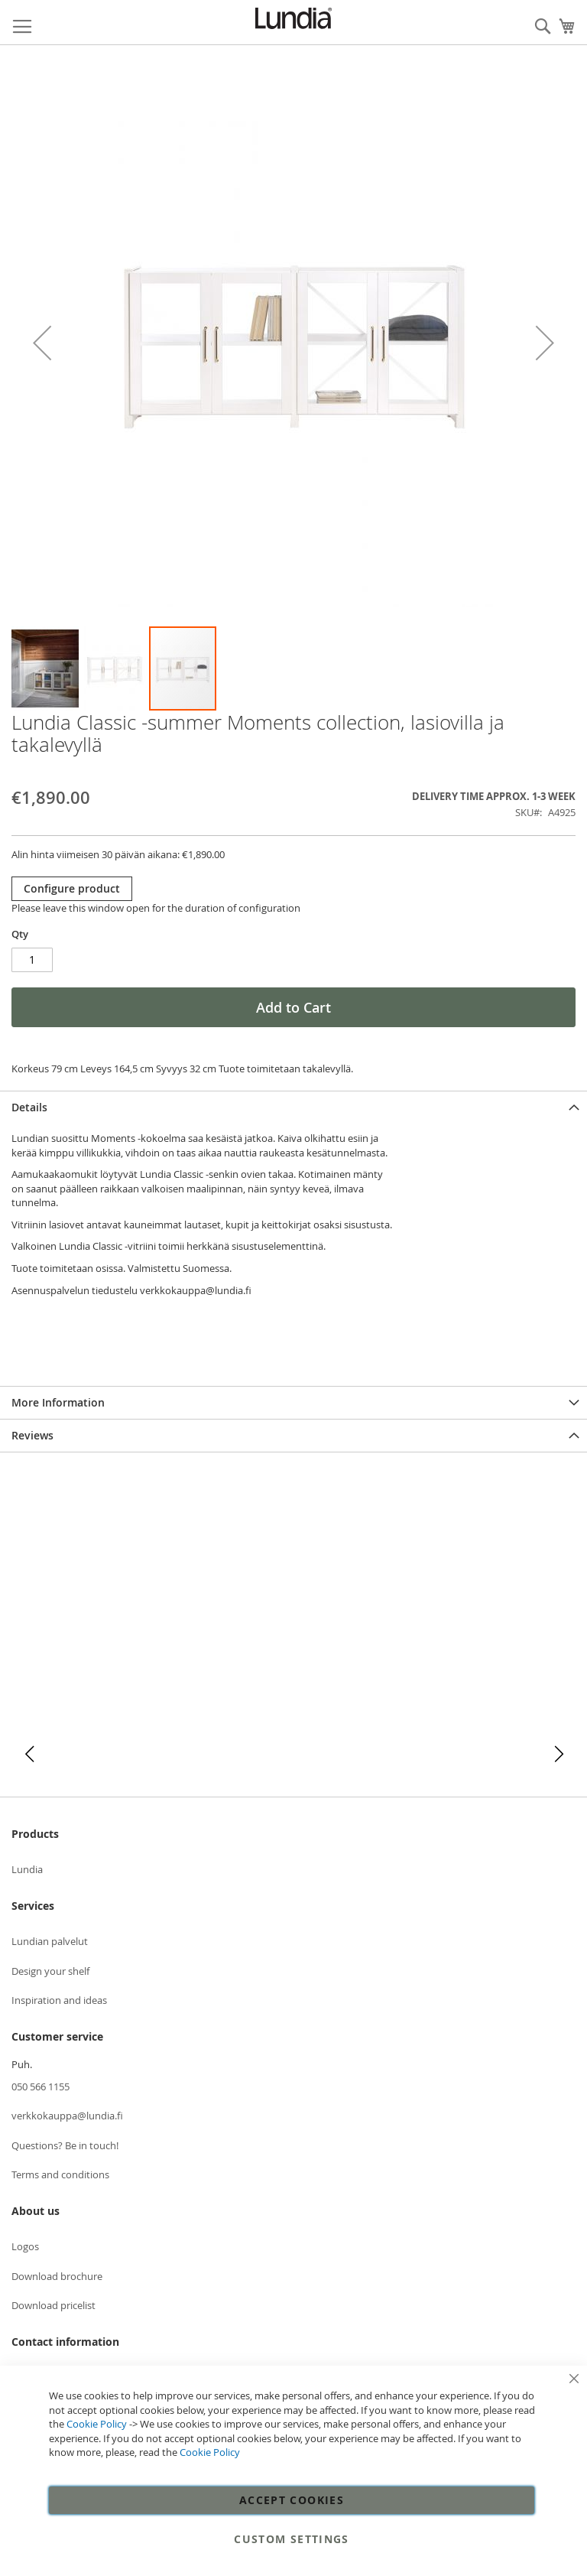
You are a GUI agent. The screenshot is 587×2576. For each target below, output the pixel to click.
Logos (25, 2246)
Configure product (72, 888)
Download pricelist (53, 2305)
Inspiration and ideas (59, 2000)
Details (29, 1107)
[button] (42, 342)
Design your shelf (50, 1971)
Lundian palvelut (49, 1941)
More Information (58, 1402)
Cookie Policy (96, 2424)
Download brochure (56, 2276)
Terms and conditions (60, 2174)
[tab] (293, 1107)
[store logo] (293, 18)
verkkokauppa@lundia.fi (67, 2115)
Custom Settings (291, 2539)
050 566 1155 (40, 2086)
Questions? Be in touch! (64, 2145)
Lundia (27, 1869)
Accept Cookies (291, 2500)
